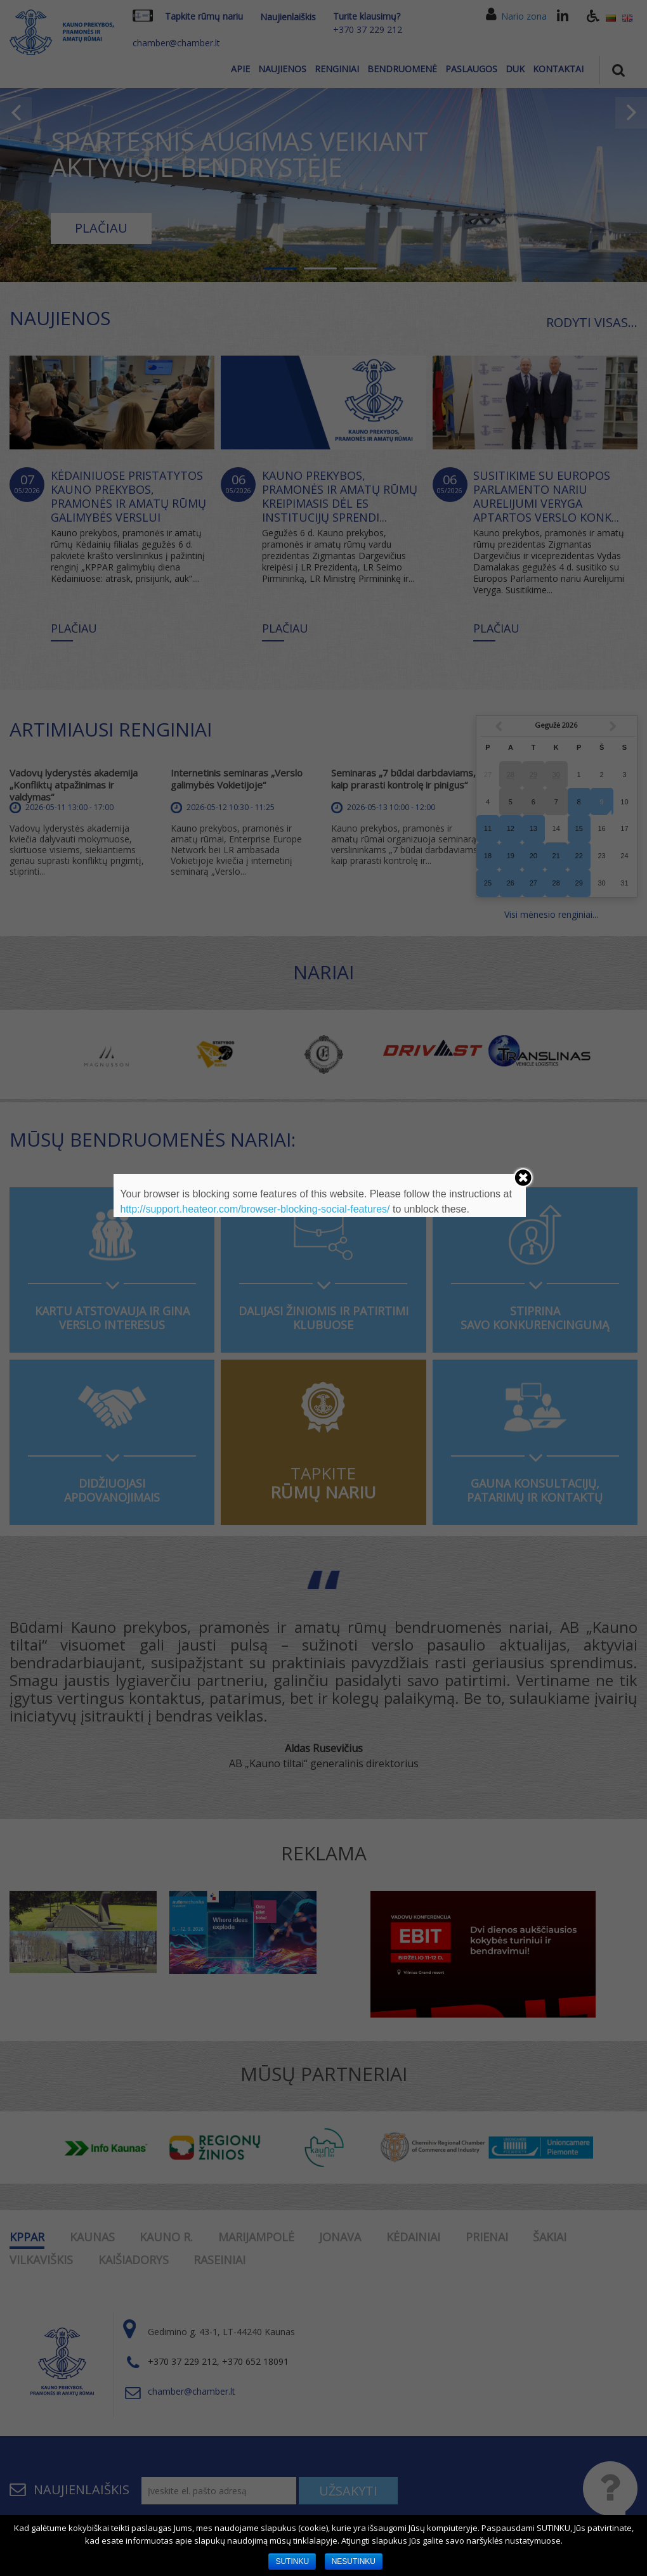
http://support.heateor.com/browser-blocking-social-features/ (254, 1209)
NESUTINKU (354, 2561)
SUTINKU (292, 2561)
